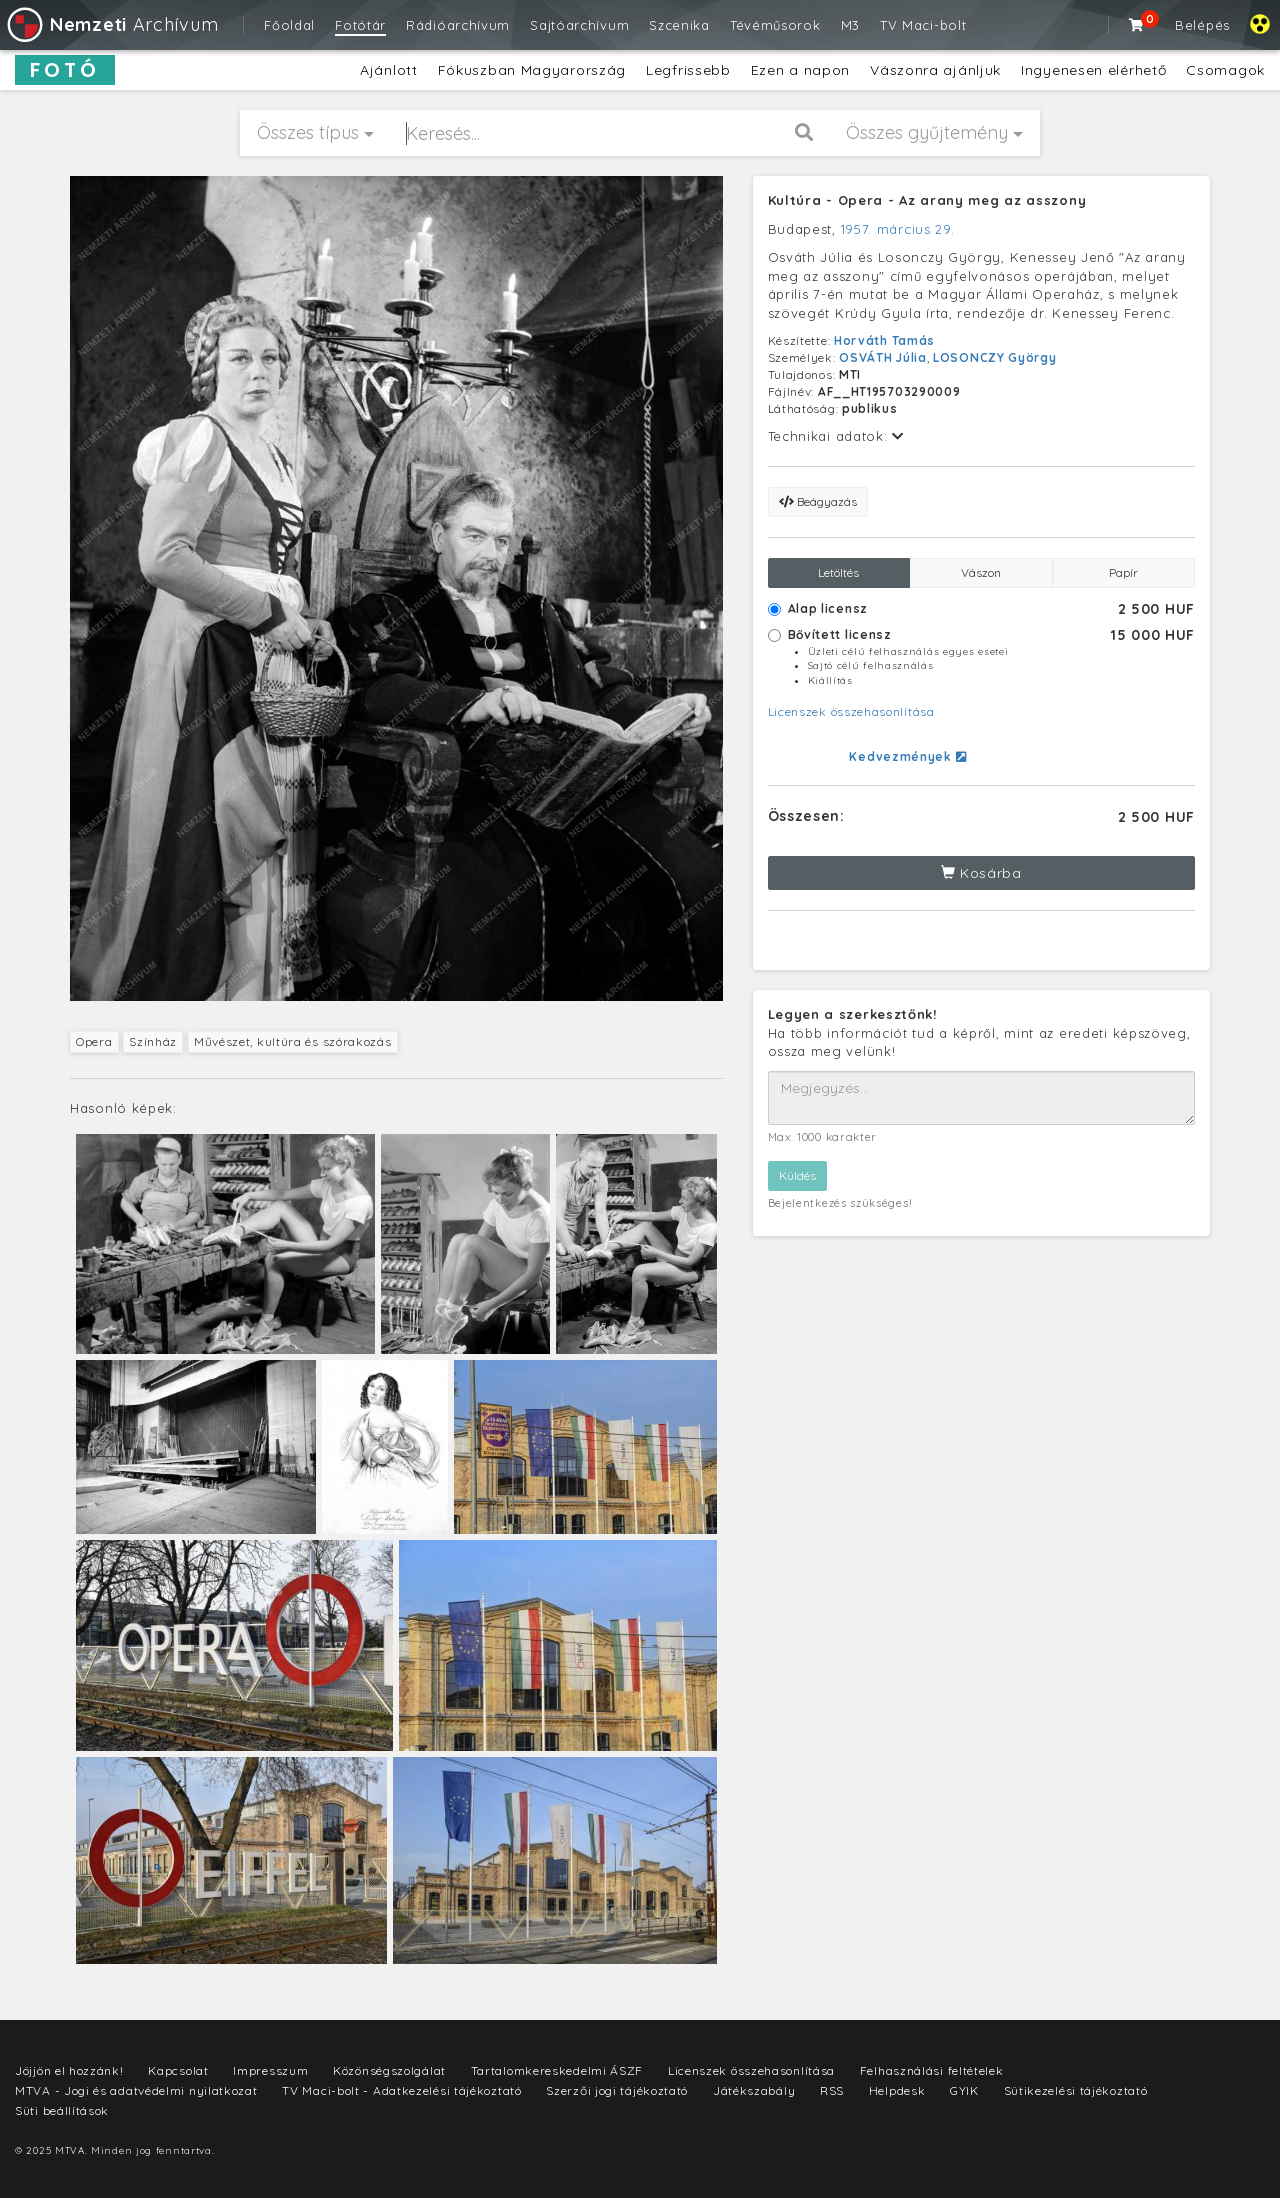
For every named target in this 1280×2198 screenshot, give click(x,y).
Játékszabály (754, 2090)
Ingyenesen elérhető (1093, 70)
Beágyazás (818, 501)
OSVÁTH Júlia (882, 357)
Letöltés (838, 572)
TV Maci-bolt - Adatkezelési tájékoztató (401, 2090)
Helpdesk (897, 2090)
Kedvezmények (907, 756)
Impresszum (270, 2070)
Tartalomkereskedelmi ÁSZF (557, 2070)
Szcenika (679, 25)
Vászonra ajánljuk (935, 70)
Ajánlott (389, 70)
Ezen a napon (800, 70)
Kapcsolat (178, 2070)
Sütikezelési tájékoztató (1076, 2090)
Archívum (111, 24)
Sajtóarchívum (579, 25)
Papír (1123, 572)
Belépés (1202, 25)
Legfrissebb (688, 70)
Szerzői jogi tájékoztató (617, 2090)
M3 (850, 25)
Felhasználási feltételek (932, 2070)
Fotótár (360, 25)
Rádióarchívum (458, 25)
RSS (832, 2090)
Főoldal (289, 25)
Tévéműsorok (775, 25)
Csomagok (1225, 70)
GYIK (964, 2090)
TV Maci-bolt (923, 25)
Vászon (981, 572)
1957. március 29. (898, 229)
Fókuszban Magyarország (532, 70)
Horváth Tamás (884, 340)
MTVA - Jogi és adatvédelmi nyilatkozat (136, 2090)
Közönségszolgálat (389, 2070)
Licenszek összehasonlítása (851, 711)
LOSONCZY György (995, 357)
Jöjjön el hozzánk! (69, 2070)
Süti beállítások (62, 2110)
